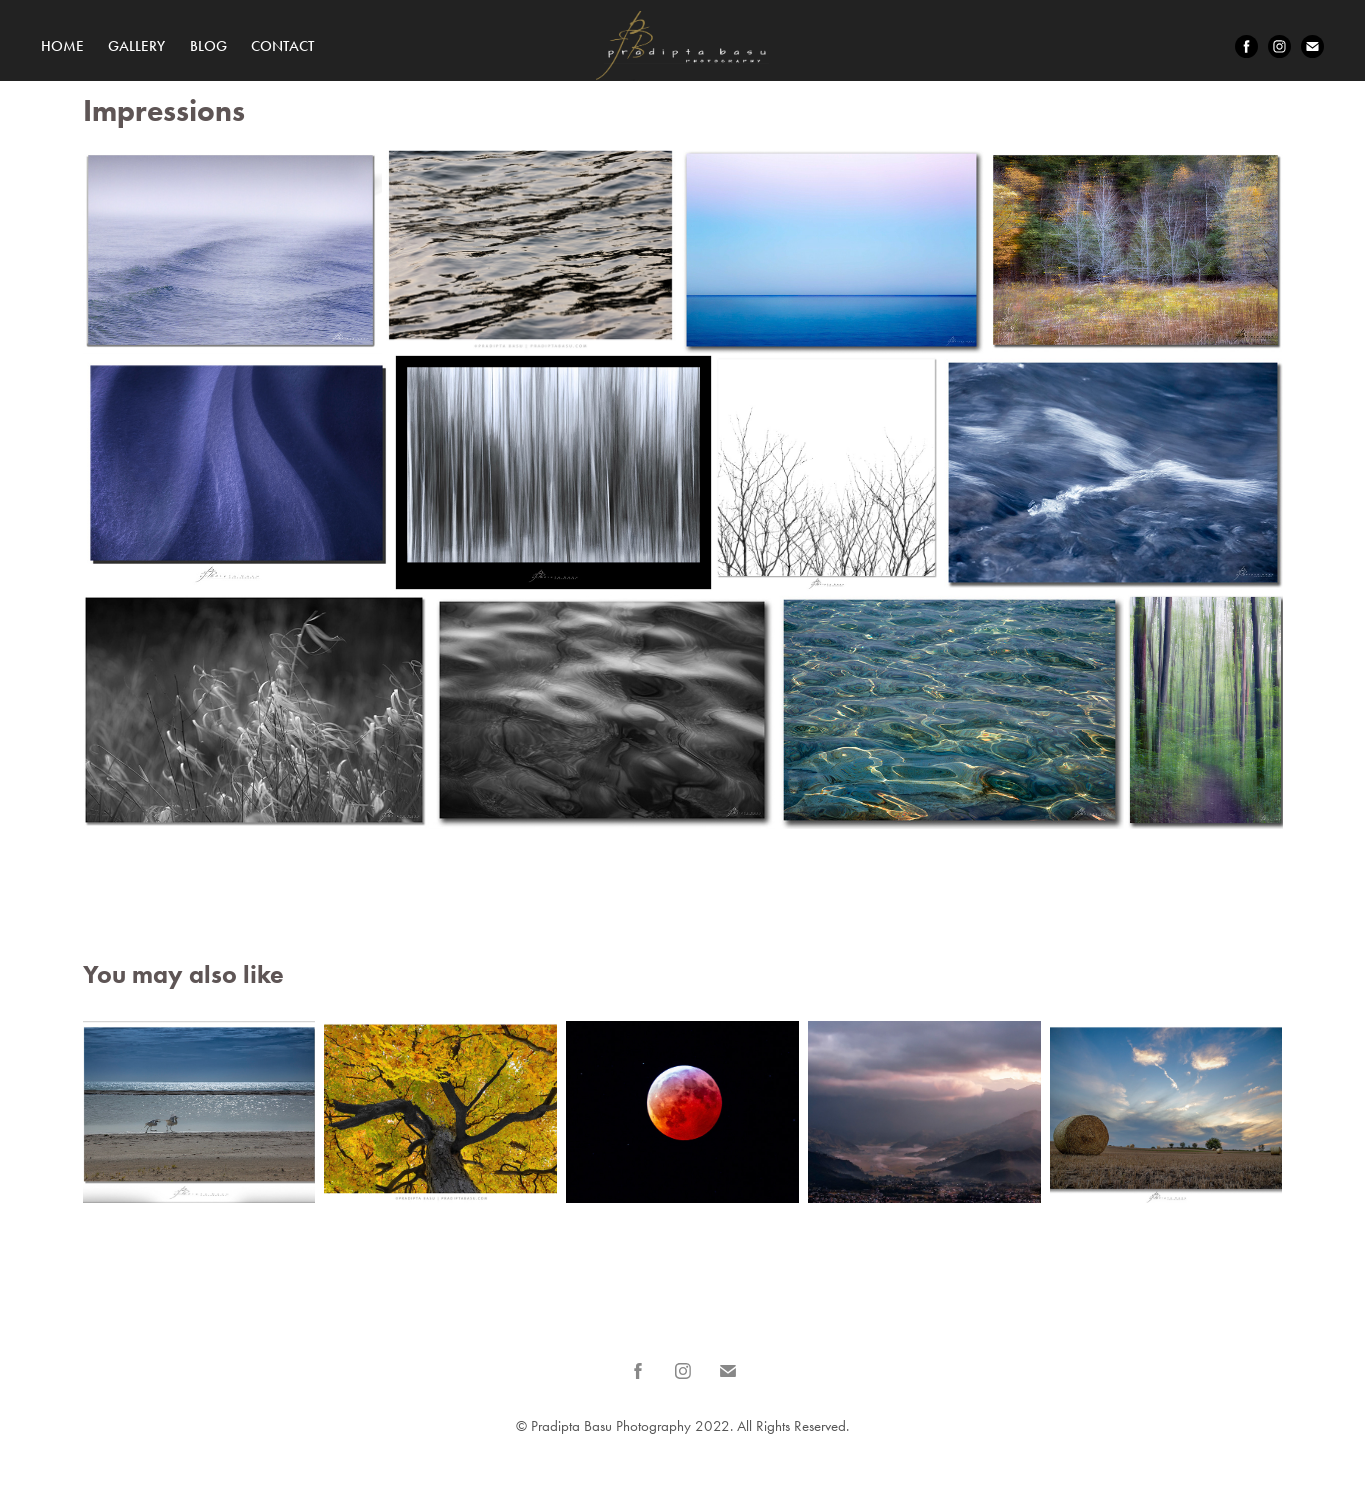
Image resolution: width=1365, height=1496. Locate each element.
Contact (282, 46)
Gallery (136, 46)
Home (62, 46)
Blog (208, 46)
